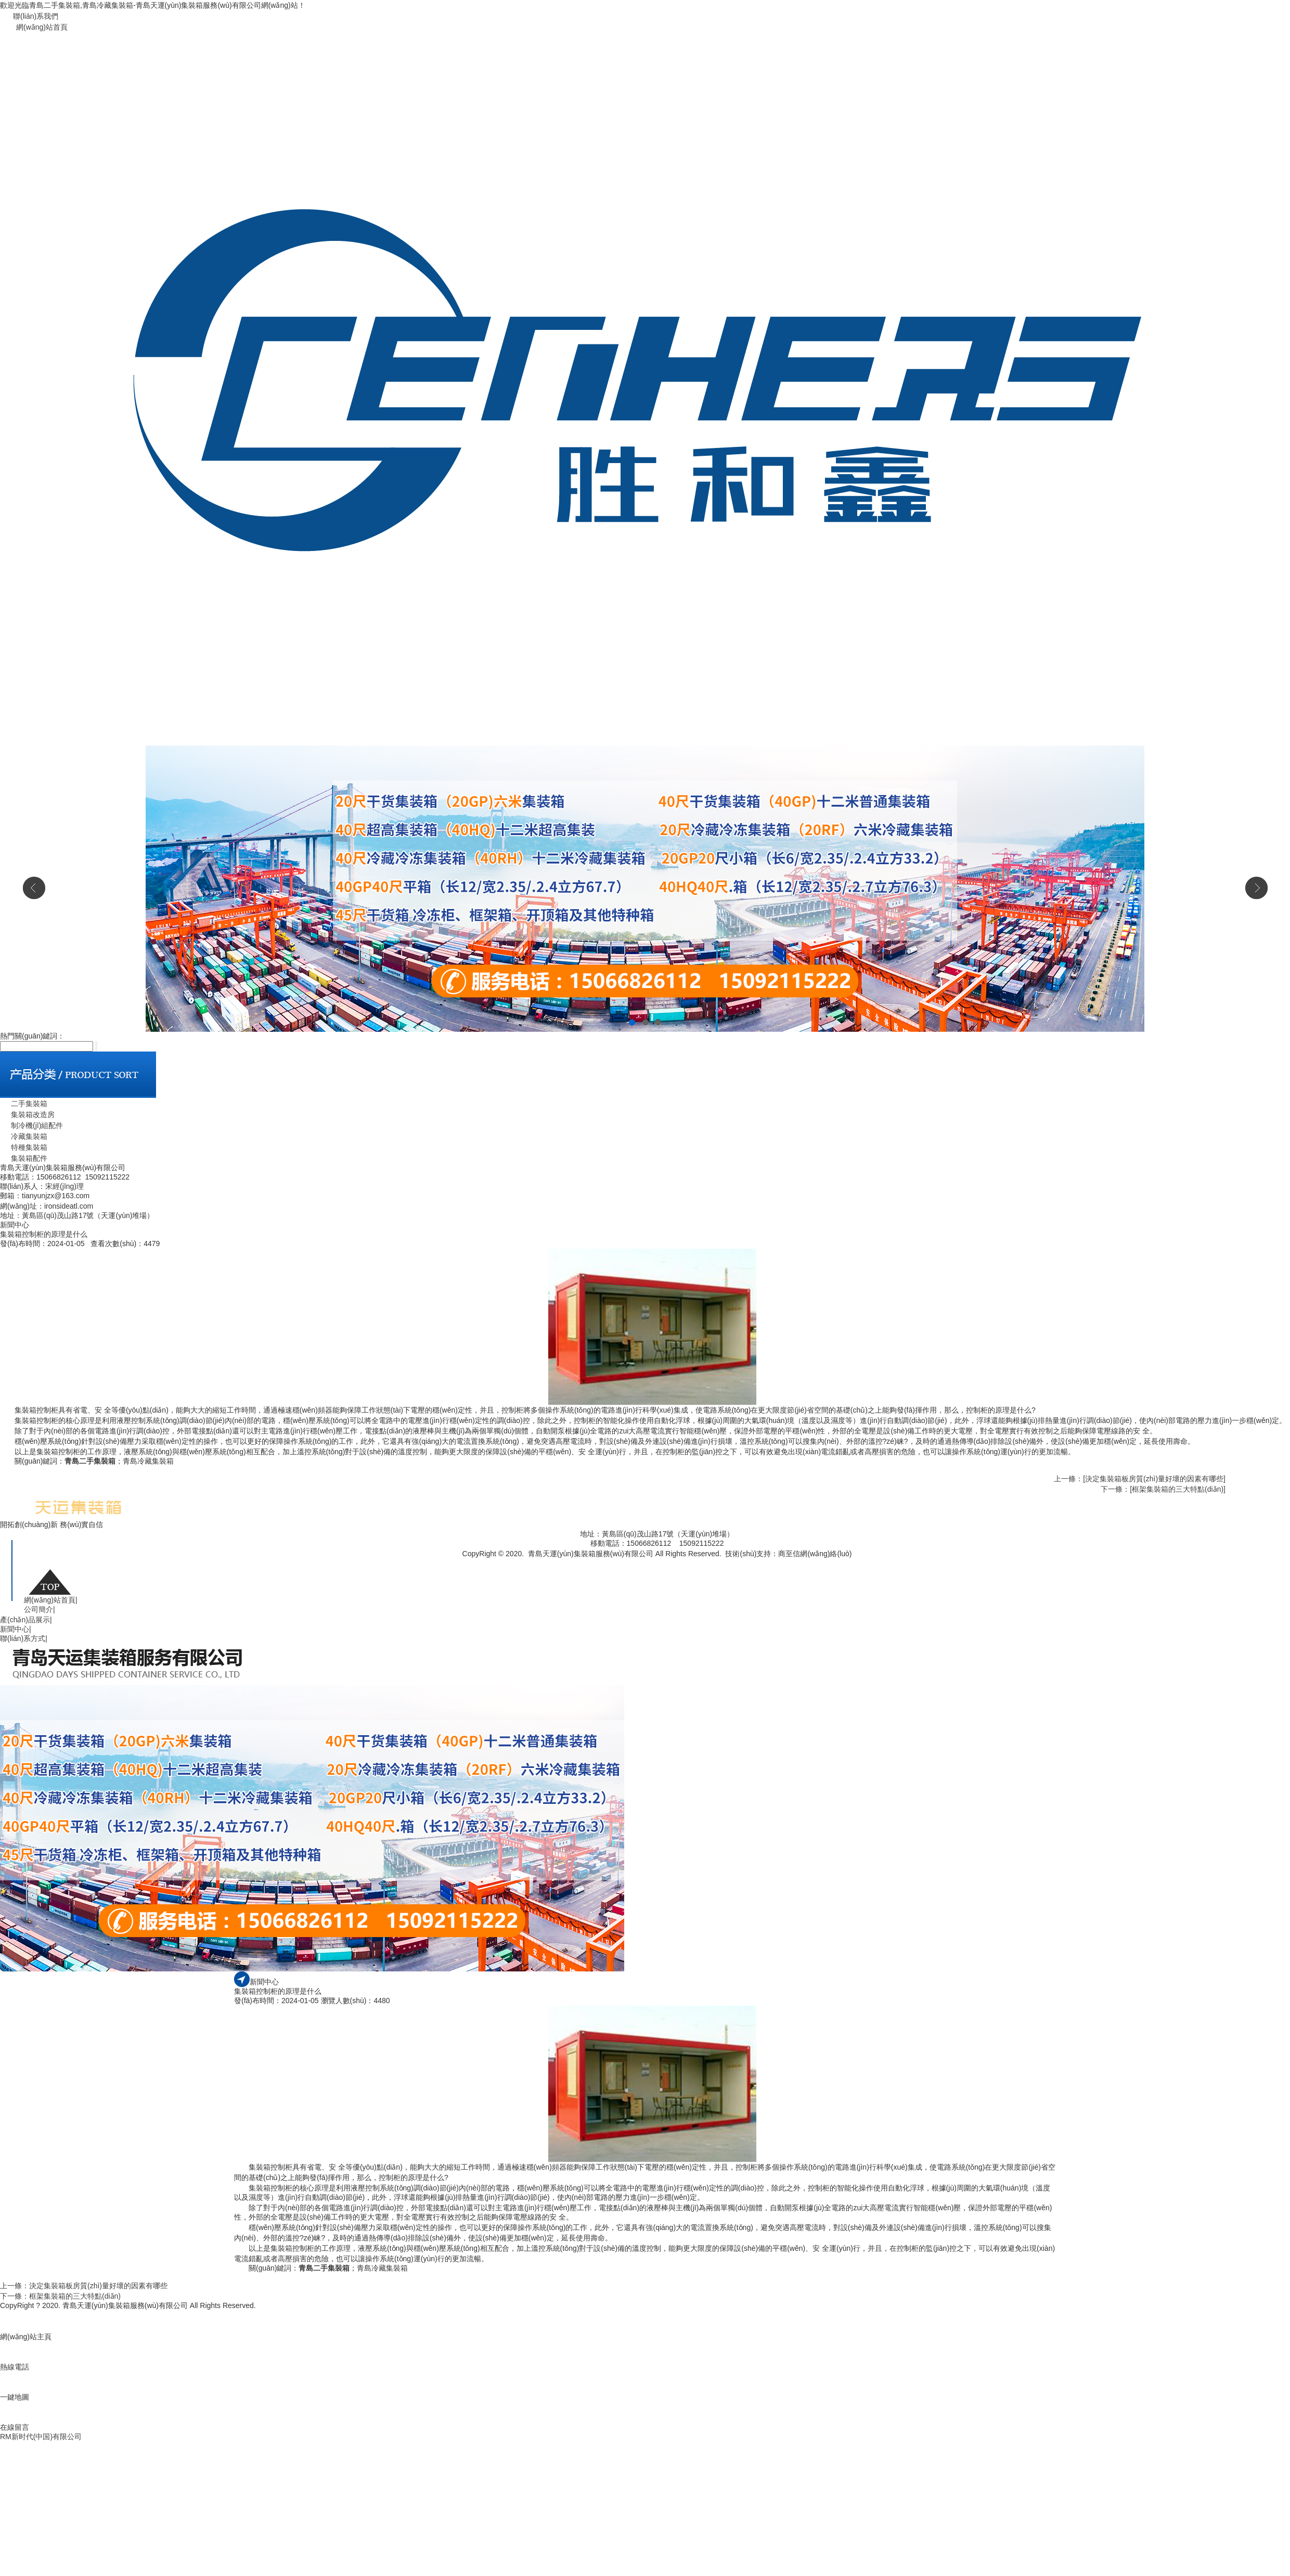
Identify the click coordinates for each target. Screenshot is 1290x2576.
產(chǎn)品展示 (26, 1620)
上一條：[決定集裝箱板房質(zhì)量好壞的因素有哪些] (1140, 1479)
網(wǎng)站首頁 (42, 27)
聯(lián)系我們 (35, 16)
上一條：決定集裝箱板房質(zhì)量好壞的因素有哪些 (83, 2286)
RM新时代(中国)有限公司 (41, 2436)
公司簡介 (39, 1609)
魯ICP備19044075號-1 (693, 1564)
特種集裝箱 (23, 1147)
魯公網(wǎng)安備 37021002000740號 (594, 1564)
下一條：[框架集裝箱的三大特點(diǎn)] (1163, 1489)
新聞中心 (15, 1629)
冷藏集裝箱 (23, 1136)
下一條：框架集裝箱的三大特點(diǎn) (60, 2296)
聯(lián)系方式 (23, 1638)
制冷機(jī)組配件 (31, 1125)
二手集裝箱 (23, 1103)
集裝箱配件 (23, 1158)
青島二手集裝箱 (89, 1461)
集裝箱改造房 (27, 1114)
